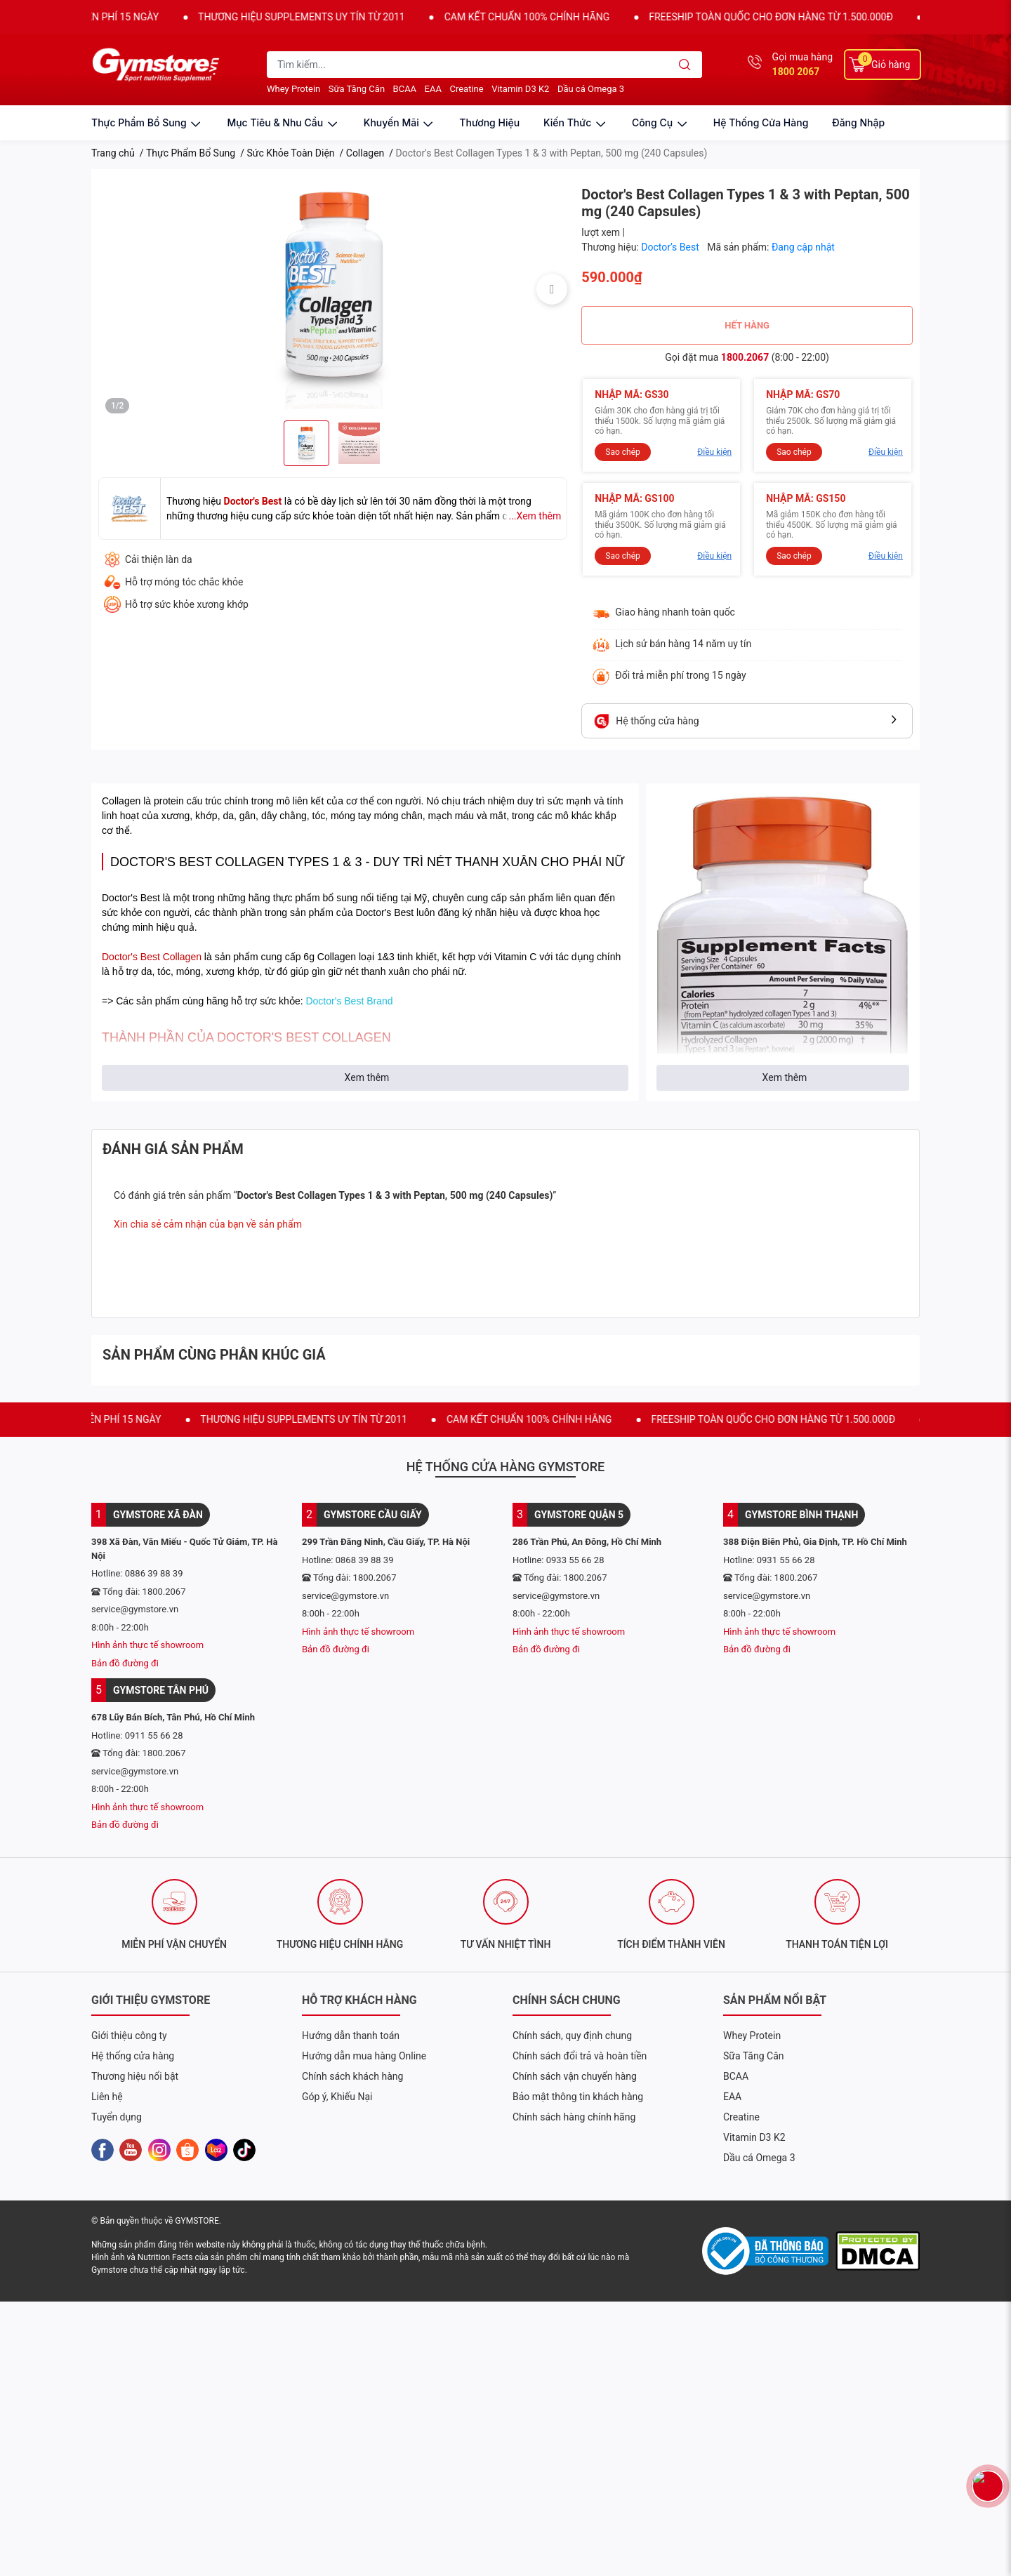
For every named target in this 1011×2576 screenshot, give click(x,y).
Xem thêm (367, 1077)
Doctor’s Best (671, 247)
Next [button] (551, 289)
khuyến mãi (400, 122)
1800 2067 (796, 71)
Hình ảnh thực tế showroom (147, 1645)
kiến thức (575, 122)
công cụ (660, 122)
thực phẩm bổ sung (147, 122)
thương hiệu (489, 122)
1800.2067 (745, 357)
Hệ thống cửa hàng (761, 122)
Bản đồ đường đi (125, 1663)
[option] (332, 289)
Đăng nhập (858, 122)
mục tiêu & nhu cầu (283, 122)
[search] (685, 64)
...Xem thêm (534, 516)
